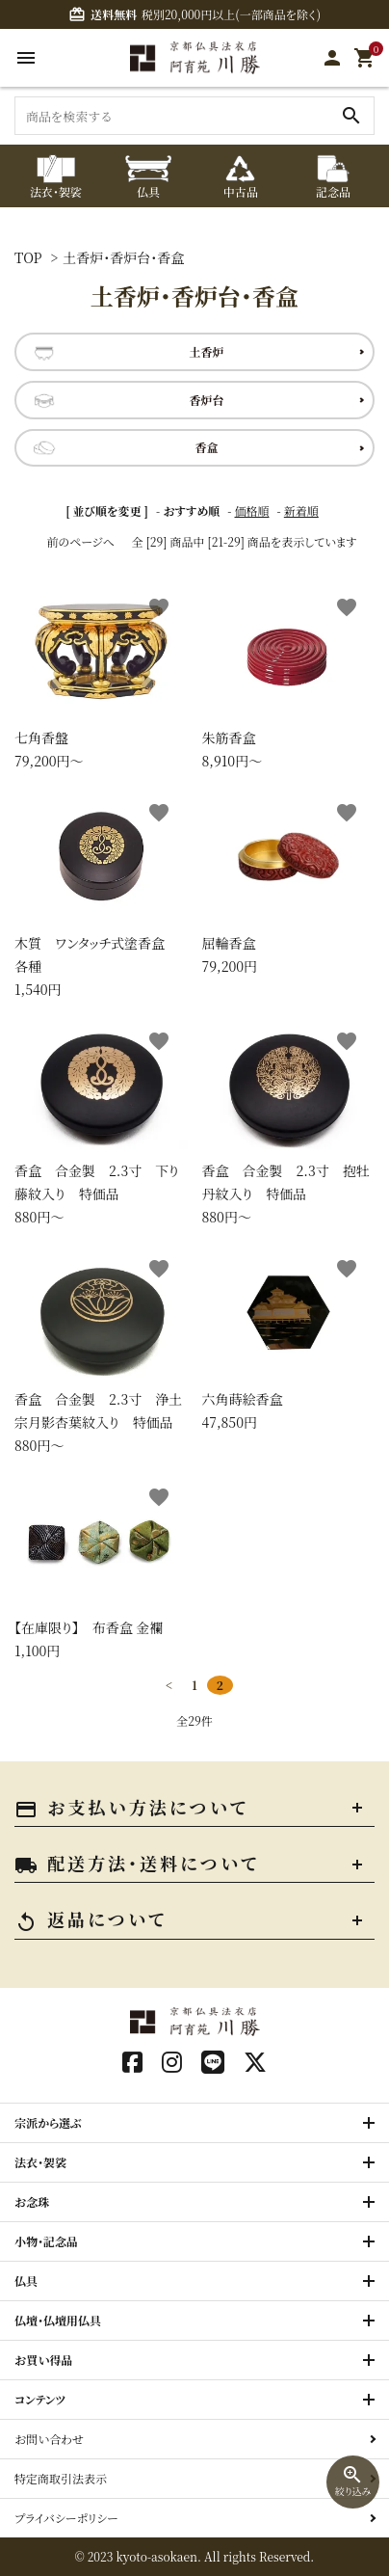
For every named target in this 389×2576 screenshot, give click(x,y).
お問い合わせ (49, 2438)
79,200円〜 (101, 678)
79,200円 (289, 884)
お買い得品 (43, 2359)
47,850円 (289, 1340)
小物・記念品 (46, 2241)
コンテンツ (39, 2399)
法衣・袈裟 (40, 2162)
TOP (28, 257)
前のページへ (80, 541)
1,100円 (101, 1568)
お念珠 (31, 2201)
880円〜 (101, 1123)
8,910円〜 (289, 678)
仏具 (26, 2280)
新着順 (301, 510)
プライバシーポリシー (66, 2517)
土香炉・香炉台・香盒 (123, 257)
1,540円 (101, 895)
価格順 (252, 510)
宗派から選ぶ (48, 2122)
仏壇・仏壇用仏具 (57, 2320)
